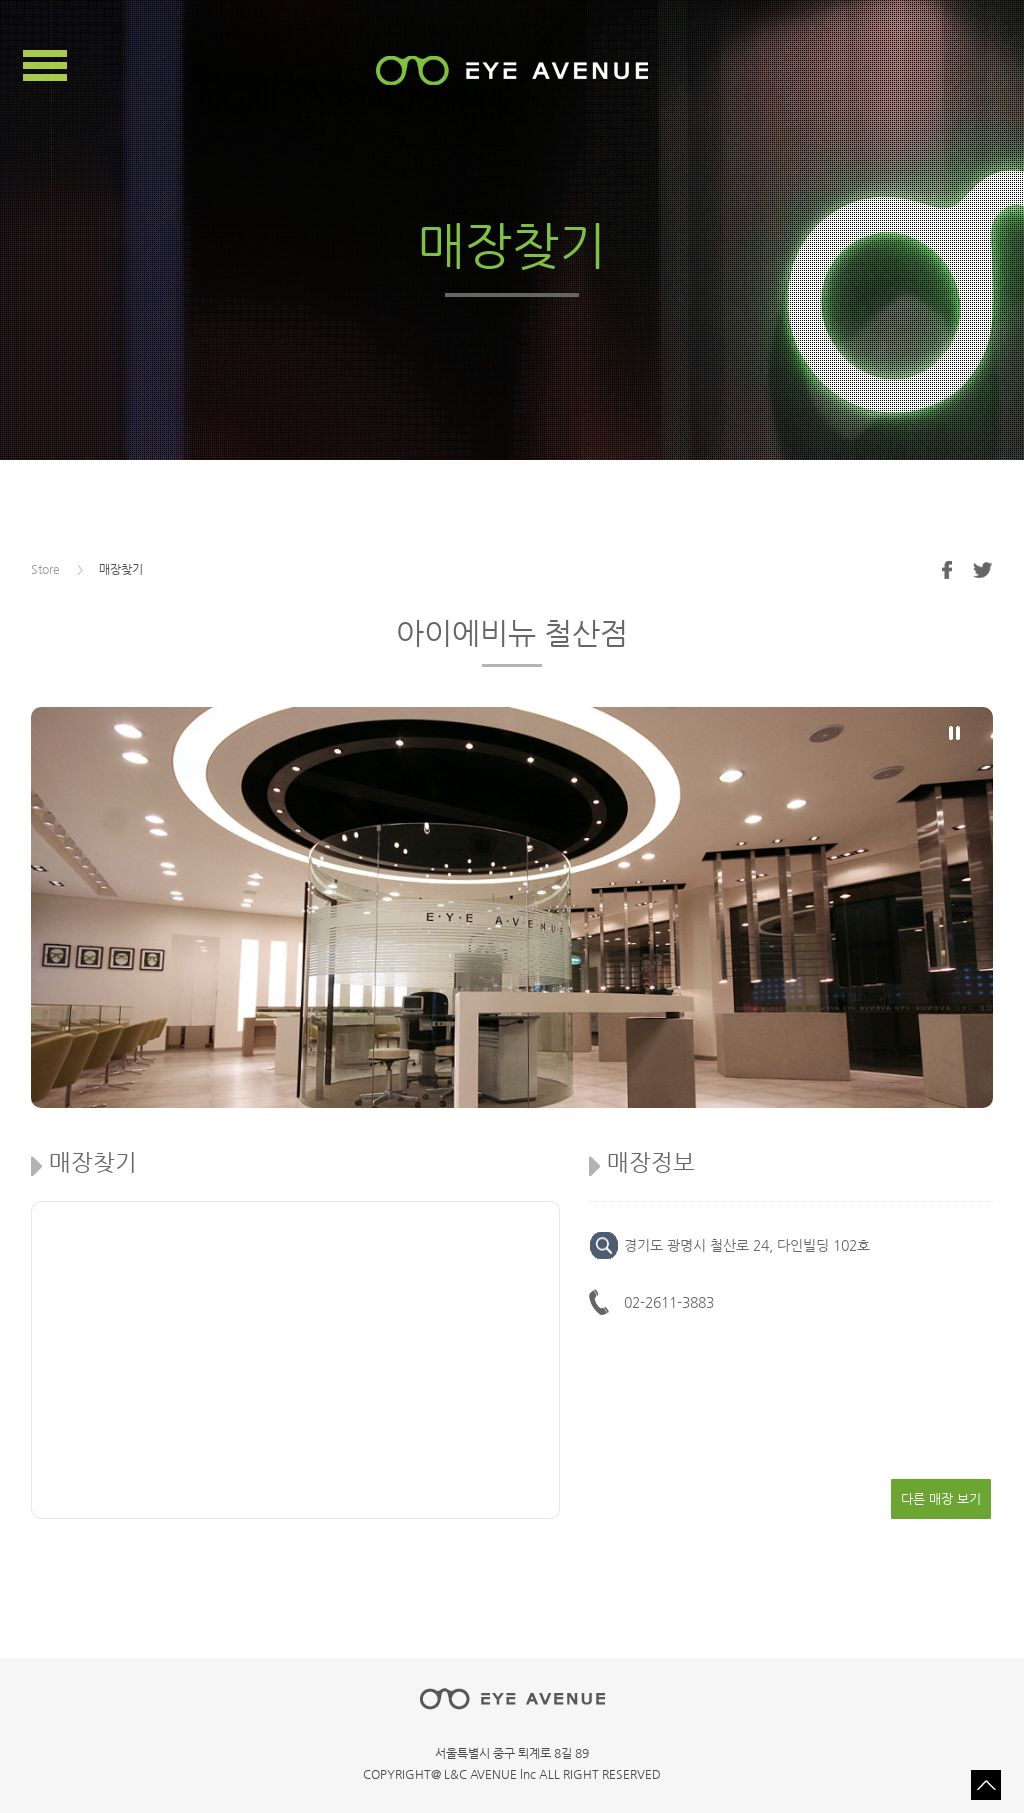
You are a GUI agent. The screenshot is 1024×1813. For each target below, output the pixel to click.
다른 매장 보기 (941, 1498)
